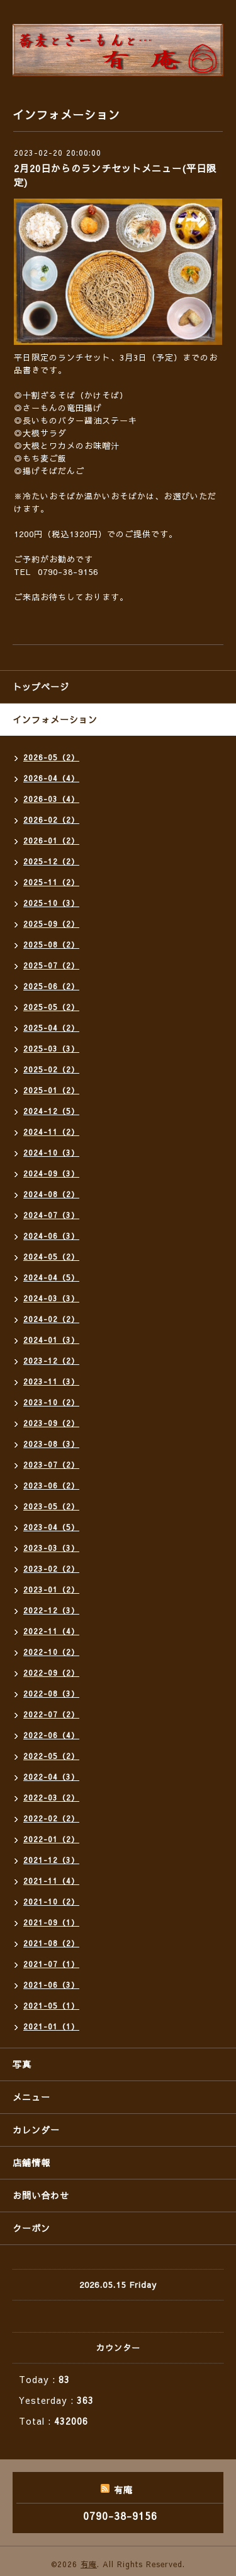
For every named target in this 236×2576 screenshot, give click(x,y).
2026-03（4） (51, 799)
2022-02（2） (51, 1818)
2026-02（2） (51, 820)
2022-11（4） (51, 1631)
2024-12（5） (51, 1111)
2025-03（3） (51, 1048)
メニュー (31, 2097)
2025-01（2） (51, 1090)
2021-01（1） (51, 2026)
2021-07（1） (51, 1964)
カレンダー (36, 2129)
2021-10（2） (51, 1901)
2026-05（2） (51, 757)
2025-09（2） (51, 924)
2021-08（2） (51, 1943)
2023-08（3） (51, 1444)
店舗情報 (31, 2162)
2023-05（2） (51, 1506)
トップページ (41, 686)
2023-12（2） (51, 1360)
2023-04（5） (51, 1527)
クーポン (31, 2228)
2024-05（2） (51, 1256)
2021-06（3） (51, 1985)
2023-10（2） (51, 1402)
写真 (22, 2064)
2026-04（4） (51, 778)
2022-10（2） (51, 1652)
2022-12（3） (51, 1610)
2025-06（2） (51, 986)
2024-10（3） (51, 1152)
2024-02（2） (51, 1319)
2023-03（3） (51, 1548)
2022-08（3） (51, 1693)
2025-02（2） (51, 1069)
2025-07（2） (51, 965)
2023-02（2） (51, 1569)
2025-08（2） (51, 944)
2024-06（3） (51, 1236)
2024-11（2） (51, 1132)
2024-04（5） (51, 1277)
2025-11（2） (51, 882)
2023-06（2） (51, 1485)
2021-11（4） (51, 1881)
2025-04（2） (51, 1028)
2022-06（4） (51, 1735)
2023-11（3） (51, 1381)
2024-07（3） (51, 1215)
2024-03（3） (51, 1298)
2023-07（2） (51, 1464)
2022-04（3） (51, 1777)
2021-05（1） (51, 2005)
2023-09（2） (51, 1423)
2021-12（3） (51, 1860)
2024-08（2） (51, 1194)
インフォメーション (55, 719)
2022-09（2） (51, 1673)
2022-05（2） (51, 1756)
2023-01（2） (51, 1589)
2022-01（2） (51, 1839)
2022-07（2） (51, 1714)
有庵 (89, 2564)
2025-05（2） (51, 1007)
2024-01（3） (51, 1340)
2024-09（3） (51, 1173)
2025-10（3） (51, 903)
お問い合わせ (41, 2195)
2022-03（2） (51, 1797)
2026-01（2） (51, 840)
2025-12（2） (51, 861)
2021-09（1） (51, 1922)
